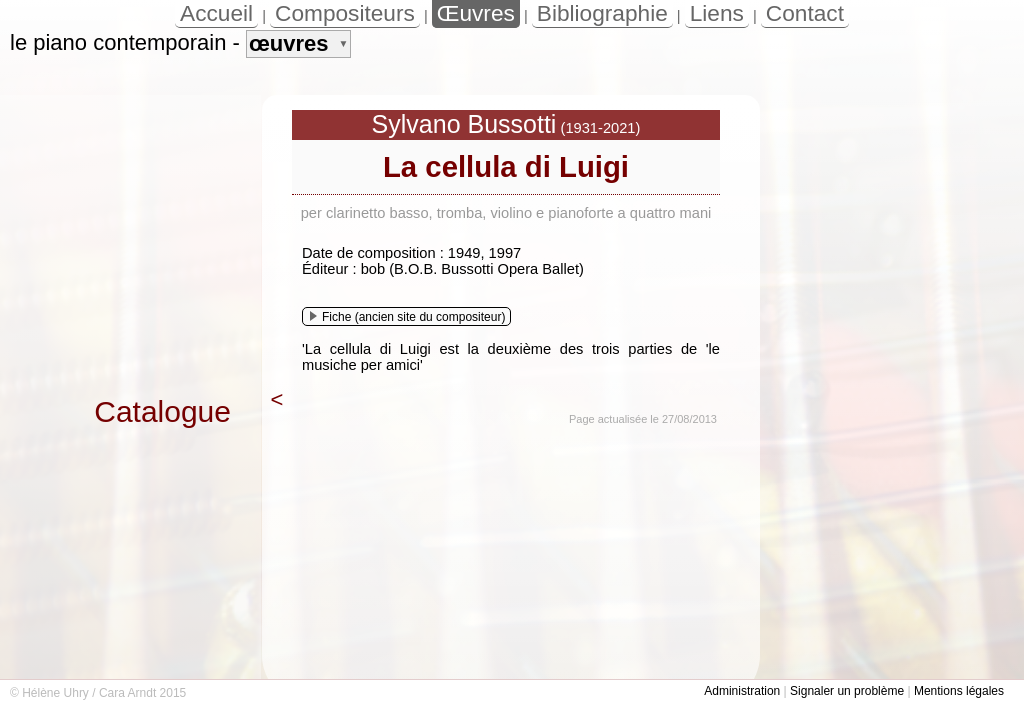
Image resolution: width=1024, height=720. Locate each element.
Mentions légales (959, 691)
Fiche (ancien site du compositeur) (407, 317)
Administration (742, 691)
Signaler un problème (847, 691)
